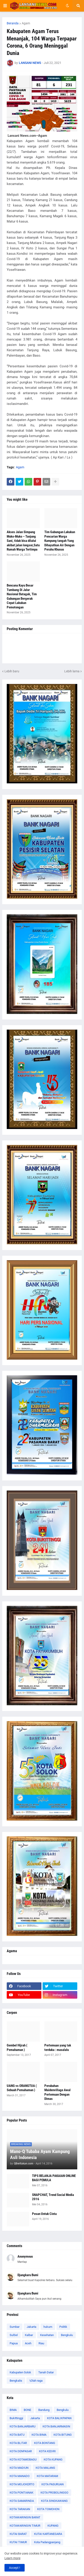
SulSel (14, 2335)
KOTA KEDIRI (47, 2451)
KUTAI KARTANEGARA (48, 2534)
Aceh (28, 2343)
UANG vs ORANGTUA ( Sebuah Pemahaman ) (22, 2088)
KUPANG (52, 2525)
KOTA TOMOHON (48, 2509)
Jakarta (31, 2326)
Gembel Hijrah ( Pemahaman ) (17, 2047)
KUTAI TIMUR (18, 2542)
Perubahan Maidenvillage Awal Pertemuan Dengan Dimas (57, 2092)
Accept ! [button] (14, 2568)
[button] (5, 6)
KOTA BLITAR (18, 2443)
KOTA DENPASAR (21, 2451)
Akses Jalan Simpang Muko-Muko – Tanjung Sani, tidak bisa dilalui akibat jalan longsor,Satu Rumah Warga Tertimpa (23, 540)
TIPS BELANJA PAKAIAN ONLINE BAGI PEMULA (54, 2178)
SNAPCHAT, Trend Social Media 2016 (53, 2197)
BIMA (13, 2410)
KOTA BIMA (39, 2434)
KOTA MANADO (20, 2476)
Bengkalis (16, 2380)
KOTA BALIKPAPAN (59, 2418)
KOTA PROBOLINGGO (54, 2492)
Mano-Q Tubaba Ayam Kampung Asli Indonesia (40, 2154)
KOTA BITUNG (63, 2434)
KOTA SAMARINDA (22, 2500)
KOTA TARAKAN (20, 2509)
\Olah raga (36, 2380)
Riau (41, 2343)
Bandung (44, 2410)
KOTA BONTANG (44, 2443)
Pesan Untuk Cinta (44, 2214)
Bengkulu (67, 2335)
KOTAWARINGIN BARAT (25, 2517)
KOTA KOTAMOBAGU (23, 2459)
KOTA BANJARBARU (22, 2426)
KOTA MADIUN (19, 2467)
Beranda (13, 23)
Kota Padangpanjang (47, 2542)
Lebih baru (11, 671)
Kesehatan (47, 2335)
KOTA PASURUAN (52, 2484)
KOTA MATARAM (47, 2476)
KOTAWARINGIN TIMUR (25, 2525)
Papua (14, 2343)
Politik (63, 2326)
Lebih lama (72, 671)
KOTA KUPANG (53, 2459)
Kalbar (29, 2335)
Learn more (12, 2558)
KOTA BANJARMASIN (56, 2426)
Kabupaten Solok (20, 2372)
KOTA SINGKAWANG (54, 2500)
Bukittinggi (16, 2418)
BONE (27, 2410)
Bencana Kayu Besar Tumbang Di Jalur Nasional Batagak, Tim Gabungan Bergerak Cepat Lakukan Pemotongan (22, 596)
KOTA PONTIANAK (21, 2492)
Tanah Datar (46, 2372)
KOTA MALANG (45, 2467)
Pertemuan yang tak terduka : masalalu (57, 2047)
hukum (47, 2326)
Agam (26, 23)
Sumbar (14, 2326)
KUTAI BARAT (18, 2534)
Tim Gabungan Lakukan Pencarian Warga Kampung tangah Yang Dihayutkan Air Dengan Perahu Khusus (59, 540)
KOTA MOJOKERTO (22, 2484)
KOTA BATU (17, 2434)
